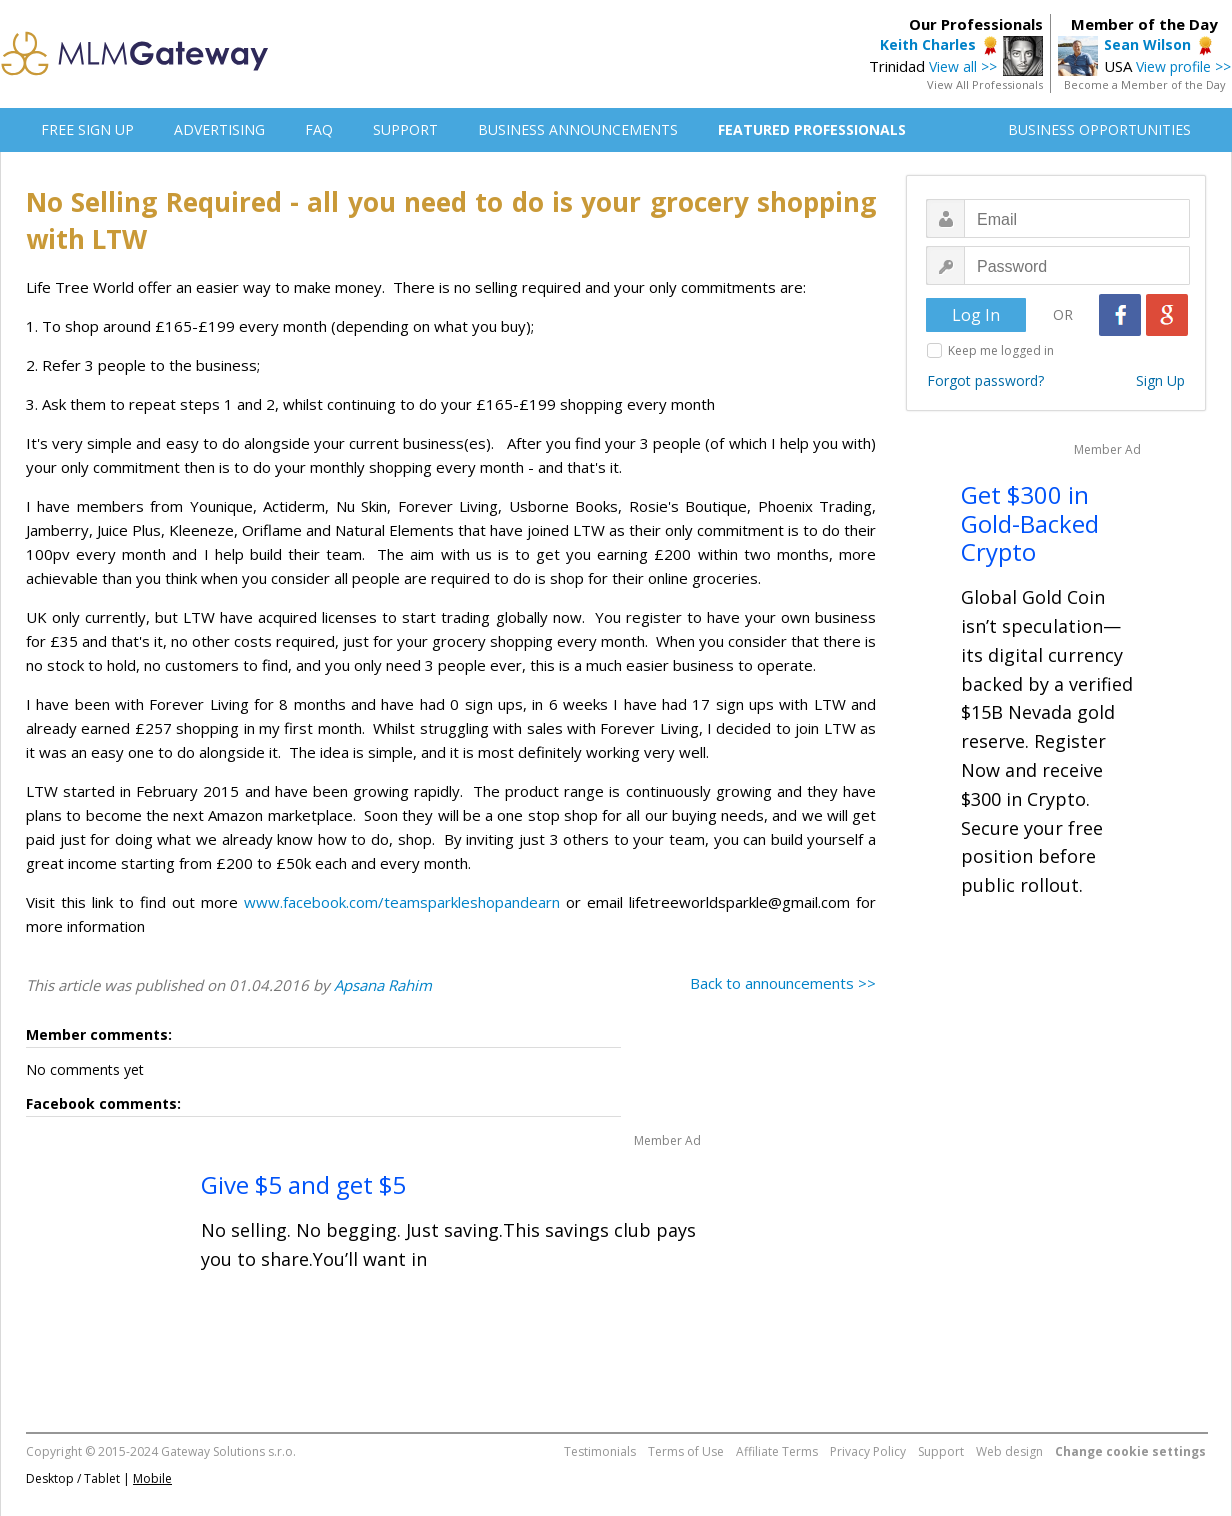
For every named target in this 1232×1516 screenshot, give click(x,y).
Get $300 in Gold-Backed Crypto (1030, 523)
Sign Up (1160, 380)
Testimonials (600, 1451)
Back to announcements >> (783, 983)
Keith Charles (928, 44)
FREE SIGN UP (87, 129)
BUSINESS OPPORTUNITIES (1099, 129)
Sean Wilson (1147, 44)
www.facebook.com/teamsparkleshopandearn (402, 902)
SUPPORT (405, 129)
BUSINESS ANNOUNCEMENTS (578, 129)
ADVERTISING (219, 129)
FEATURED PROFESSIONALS (812, 129)
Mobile (152, 1478)
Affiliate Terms (777, 1451)
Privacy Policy (868, 1451)
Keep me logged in (1001, 350)
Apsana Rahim (383, 985)
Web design (1009, 1451)
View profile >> (1183, 66)
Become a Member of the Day (1145, 84)
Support (941, 1451)
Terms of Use (686, 1451)
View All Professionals (985, 84)
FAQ (319, 129)
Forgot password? (985, 380)
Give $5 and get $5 (303, 1184)
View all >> (963, 66)
